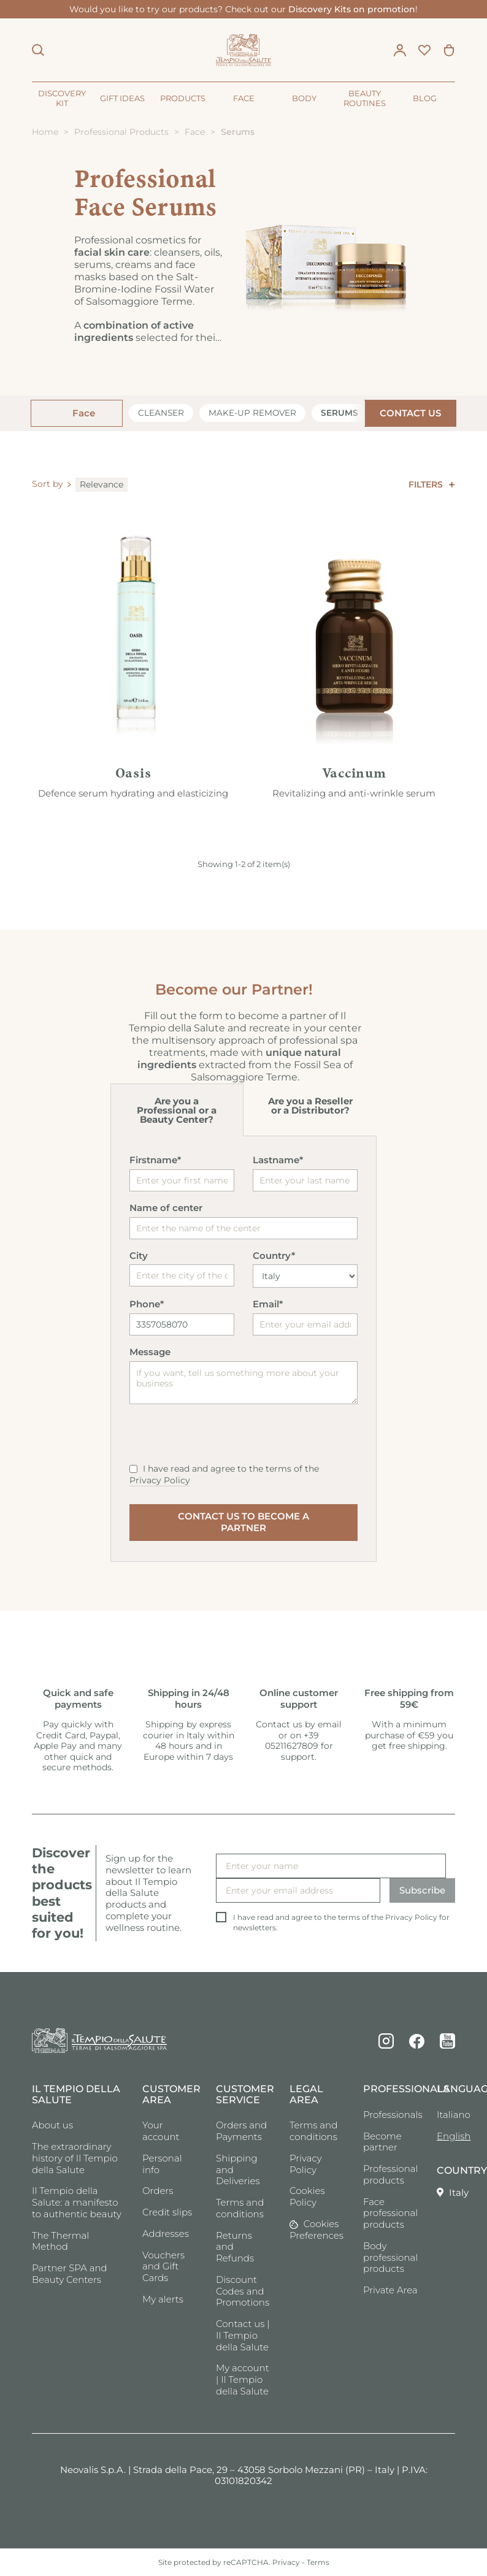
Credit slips (167, 2212)
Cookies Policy (307, 2196)
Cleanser (161, 413)
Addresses (165, 2233)
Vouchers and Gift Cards (163, 2266)
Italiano (446, 2114)
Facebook (416, 2041)
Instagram (386, 2041)
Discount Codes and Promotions (242, 2291)
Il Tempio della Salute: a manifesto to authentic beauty (76, 2202)
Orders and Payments (241, 2130)
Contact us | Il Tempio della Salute (243, 2335)
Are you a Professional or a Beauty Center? (177, 1110)
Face (82, 413)
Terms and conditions (240, 2208)
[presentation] (222, 1439)
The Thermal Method (60, 2241)
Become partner (382, 2142)
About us (52, 2125)
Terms (318, 2562)
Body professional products (390, 2257)
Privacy (286, 2562)
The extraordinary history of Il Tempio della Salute (75, 2158)
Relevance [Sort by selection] (101, 484)
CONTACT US (410, 413)
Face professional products (390, 2213)
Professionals (390, 2114)
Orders (157, 2190)
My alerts (162, 2299)
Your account (161, 2130)
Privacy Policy (159, 1480)
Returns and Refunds (235, 2247)
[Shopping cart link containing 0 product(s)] (449, 50)
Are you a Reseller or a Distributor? (310, 1105)
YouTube (447, 2041)
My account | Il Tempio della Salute (242, 2379)
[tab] (177, 1110)
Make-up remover (252, 413)
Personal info (162, 2164)
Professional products (390, 2174)
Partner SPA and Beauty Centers (69, 2273)
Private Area (390, 2290)
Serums (339, 413)
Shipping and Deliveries (238, 2169)
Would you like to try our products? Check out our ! (243, 9)
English (446, 2136)
